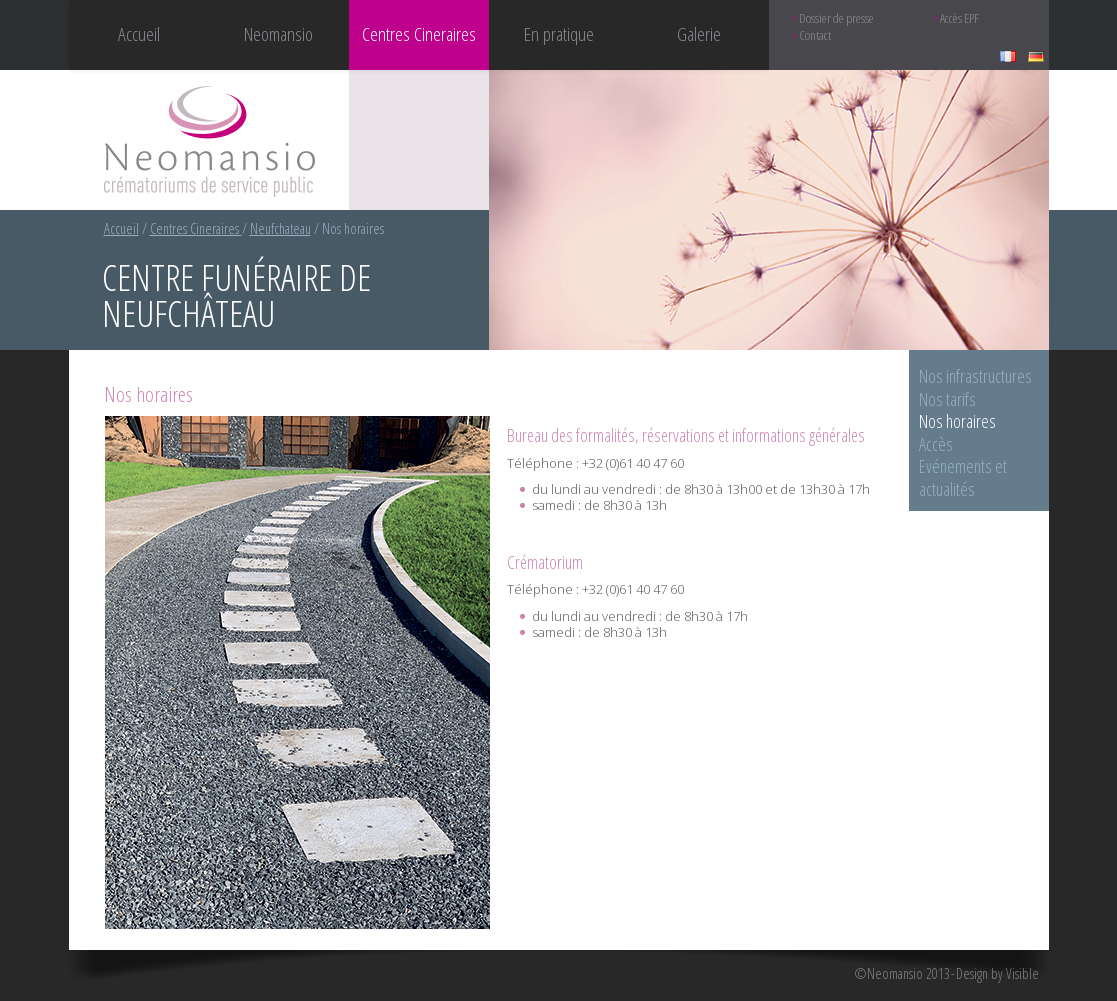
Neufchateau (280, 228)
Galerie (699, 33)
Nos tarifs (947, 399)
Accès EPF (959, 18)
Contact (815, 35)
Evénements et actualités (963, 477)
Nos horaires (957, 421)
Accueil (139, 33)
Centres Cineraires (196, 228)
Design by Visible (997, 974)
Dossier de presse (836, 18)
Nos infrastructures (975, 376)
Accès (936, 444)
